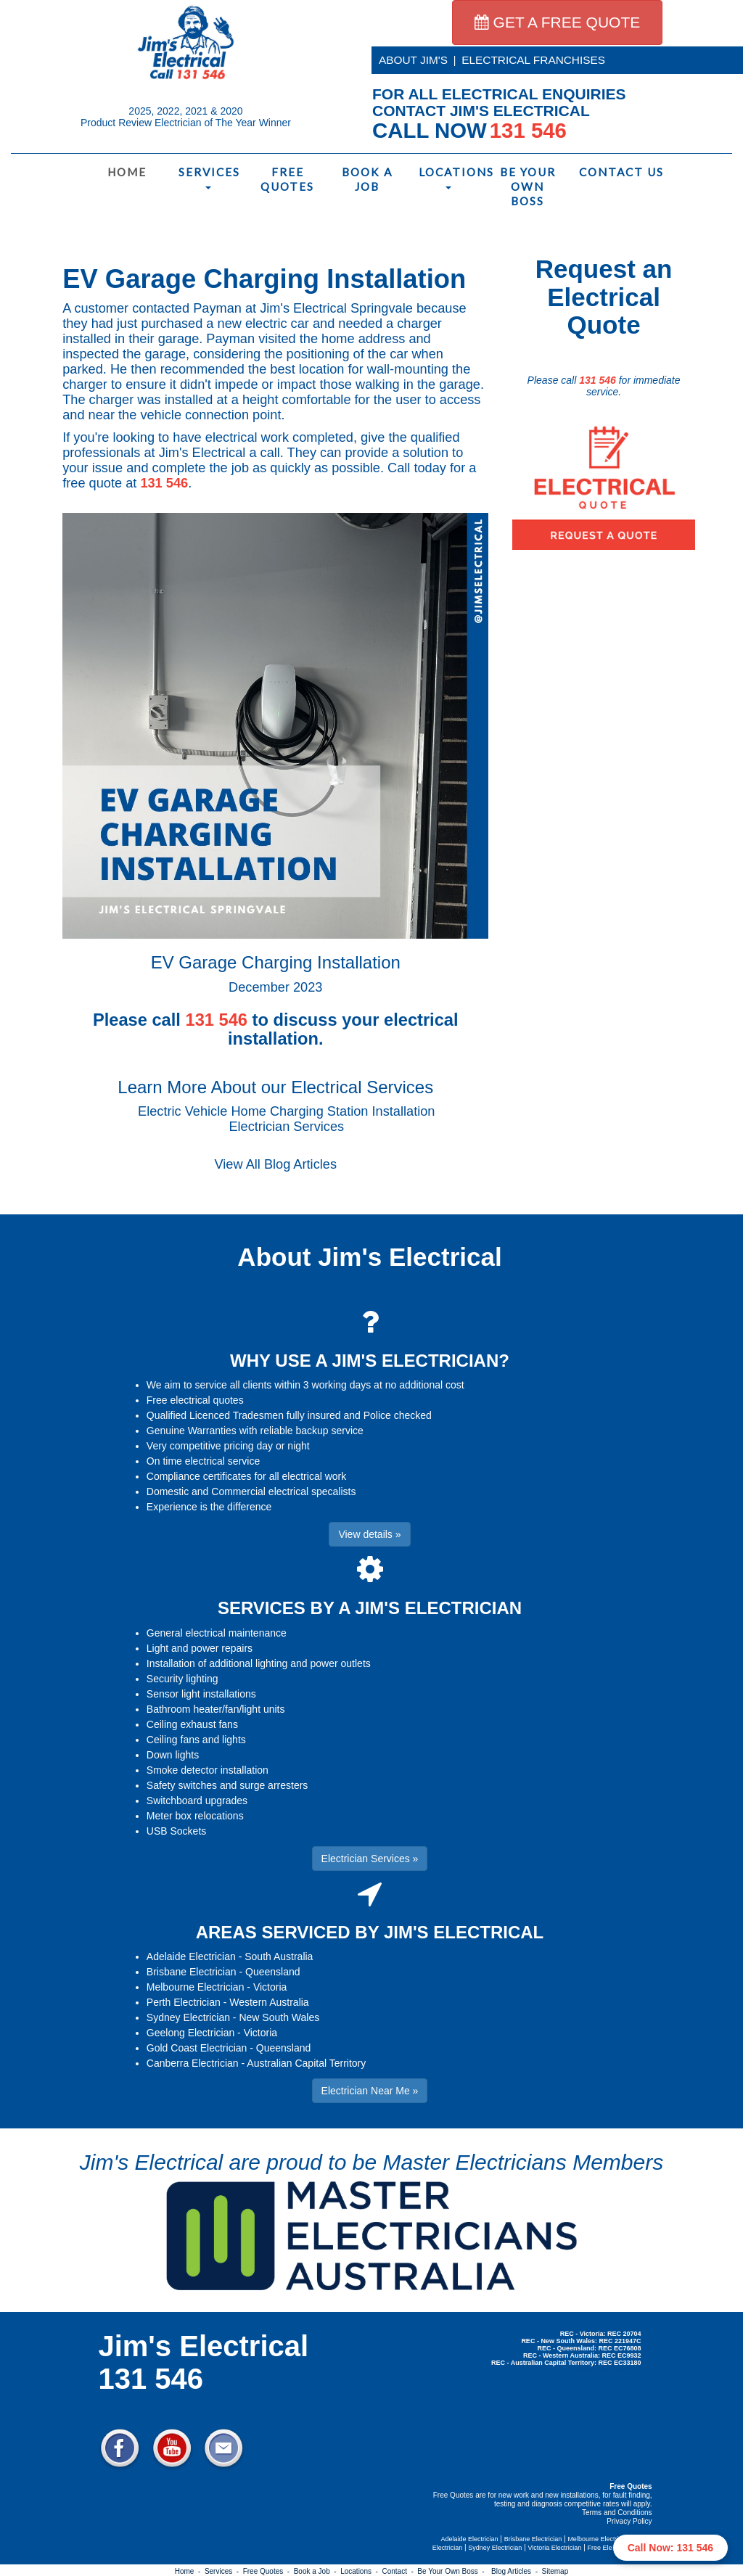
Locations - (361, 2571)
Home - (190, 2571)
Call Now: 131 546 (670, 2548)
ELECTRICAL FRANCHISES (533, 60)
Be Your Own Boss (528, 186)
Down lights (173, 1755)
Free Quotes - (268, 2571)
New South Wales (279, 2017)
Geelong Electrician (190, 2032)
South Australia (279, 1956)
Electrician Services (286, 1126)
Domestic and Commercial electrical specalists (251, 1491)
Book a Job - (317, 2571)
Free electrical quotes (195, 1400)
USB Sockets (176, 1831)
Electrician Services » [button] (370, 1858)
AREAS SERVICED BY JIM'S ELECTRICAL (370, 1932)
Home (127, 171)
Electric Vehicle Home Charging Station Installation (286, 1111)
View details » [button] (369, 1534)
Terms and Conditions (617, 2513)
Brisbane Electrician (192, 1972)
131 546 (164, 483)
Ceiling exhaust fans (192, 1724)
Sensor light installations (201, 1694)
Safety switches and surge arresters (227, 1785)
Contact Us (611, 171)
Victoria (270, 1987)
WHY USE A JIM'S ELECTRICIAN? (369, 1360)
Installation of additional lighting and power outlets (259, 1663)
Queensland (272, 1972)
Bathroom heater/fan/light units (216, 1709)
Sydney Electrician (188, 2017)
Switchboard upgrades (197, 1800)
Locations (451, 177)
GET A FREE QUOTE (558, 22)
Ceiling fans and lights (196, 1739)
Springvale (381, 308)
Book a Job (367, 179)
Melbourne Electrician (196, 1987)
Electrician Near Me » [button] (370, 2090)
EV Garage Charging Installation (264, 279)
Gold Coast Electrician (197, 2048)
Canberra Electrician (193, 2063)
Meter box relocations (195, 1816)
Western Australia (268, 2002)
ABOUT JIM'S (413, 60)
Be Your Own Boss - (452, 2571)
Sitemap (555, 2571)
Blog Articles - (516, 2571)
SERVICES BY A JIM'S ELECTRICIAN (370, 1608)
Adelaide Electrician (191, 1956)
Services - (224, 2571)
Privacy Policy (629, 2521)
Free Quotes (287, 179)
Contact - (399, 2571)
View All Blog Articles (276, 1164)
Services (209, 177)
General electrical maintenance (217, 1633)
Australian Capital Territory (306, 2063)
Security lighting (182, 1678)
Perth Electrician (184, 2002)
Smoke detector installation (207, 1770)
